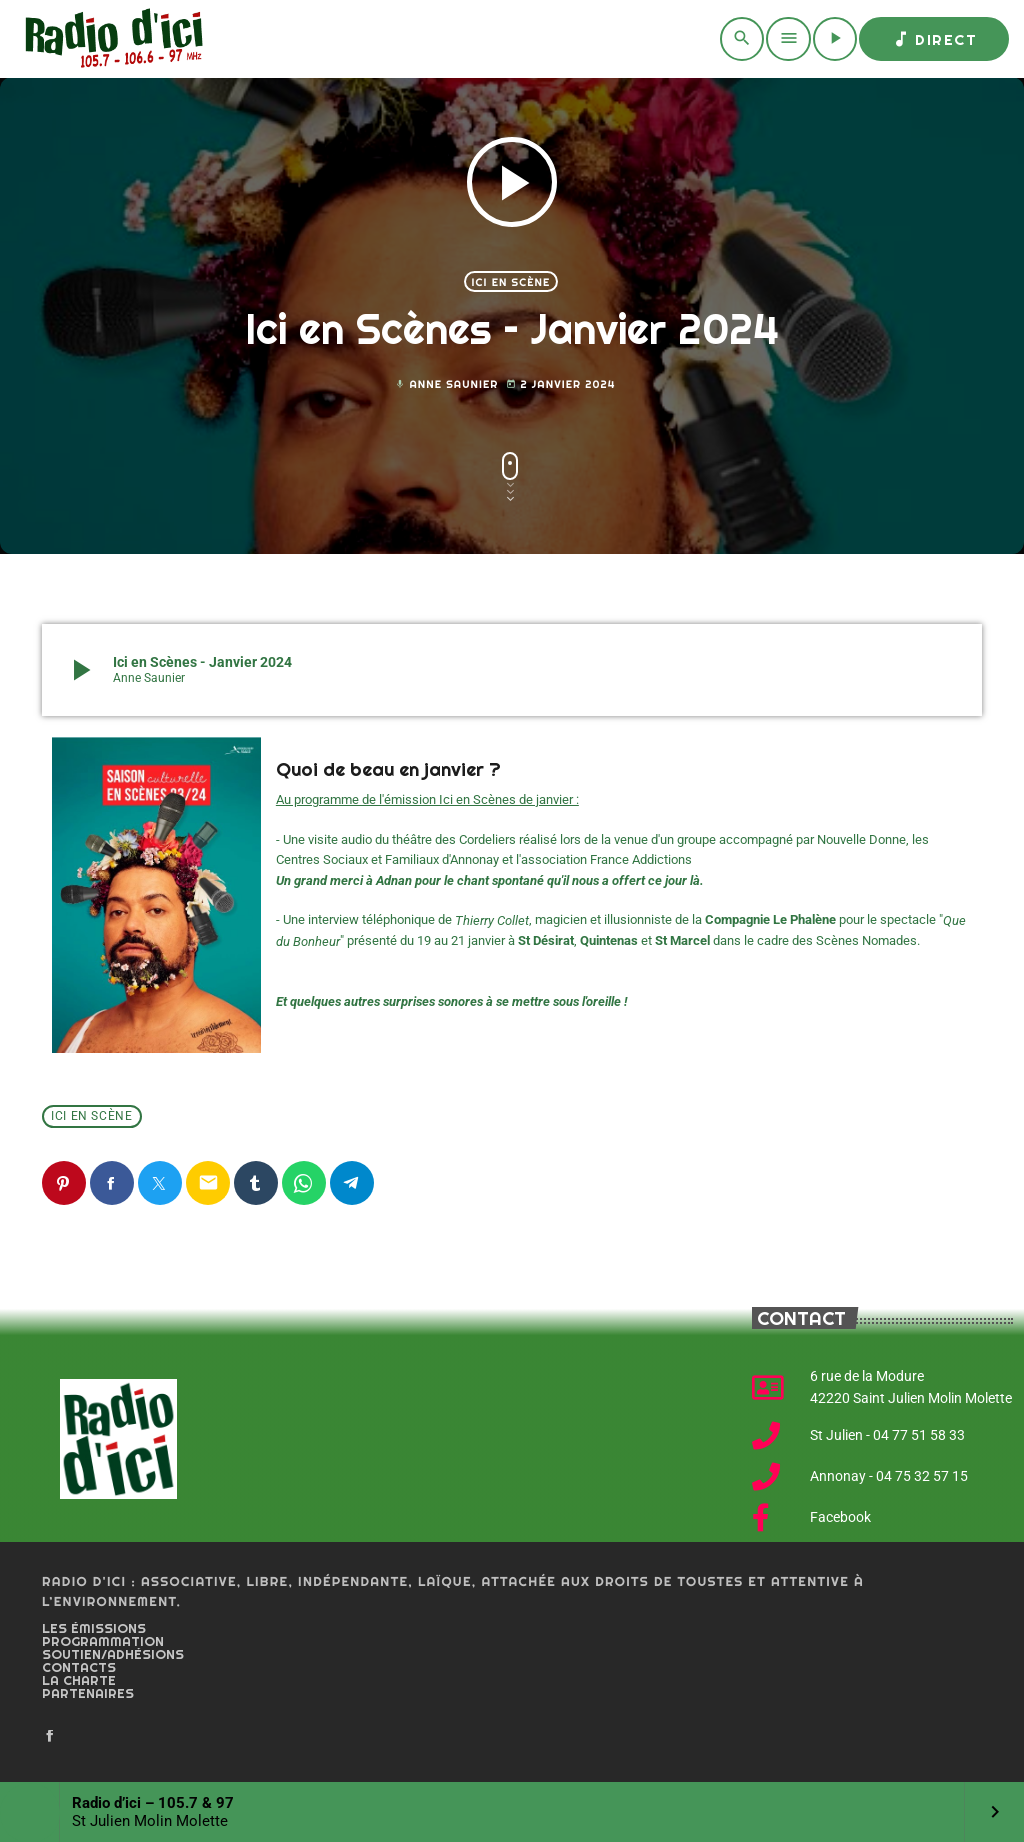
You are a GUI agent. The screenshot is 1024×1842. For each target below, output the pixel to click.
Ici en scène (511, 282)
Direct (934, 39)
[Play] (835, 39)
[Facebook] (50, 1737)
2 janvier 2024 (560, 384)
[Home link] (110, 39)
